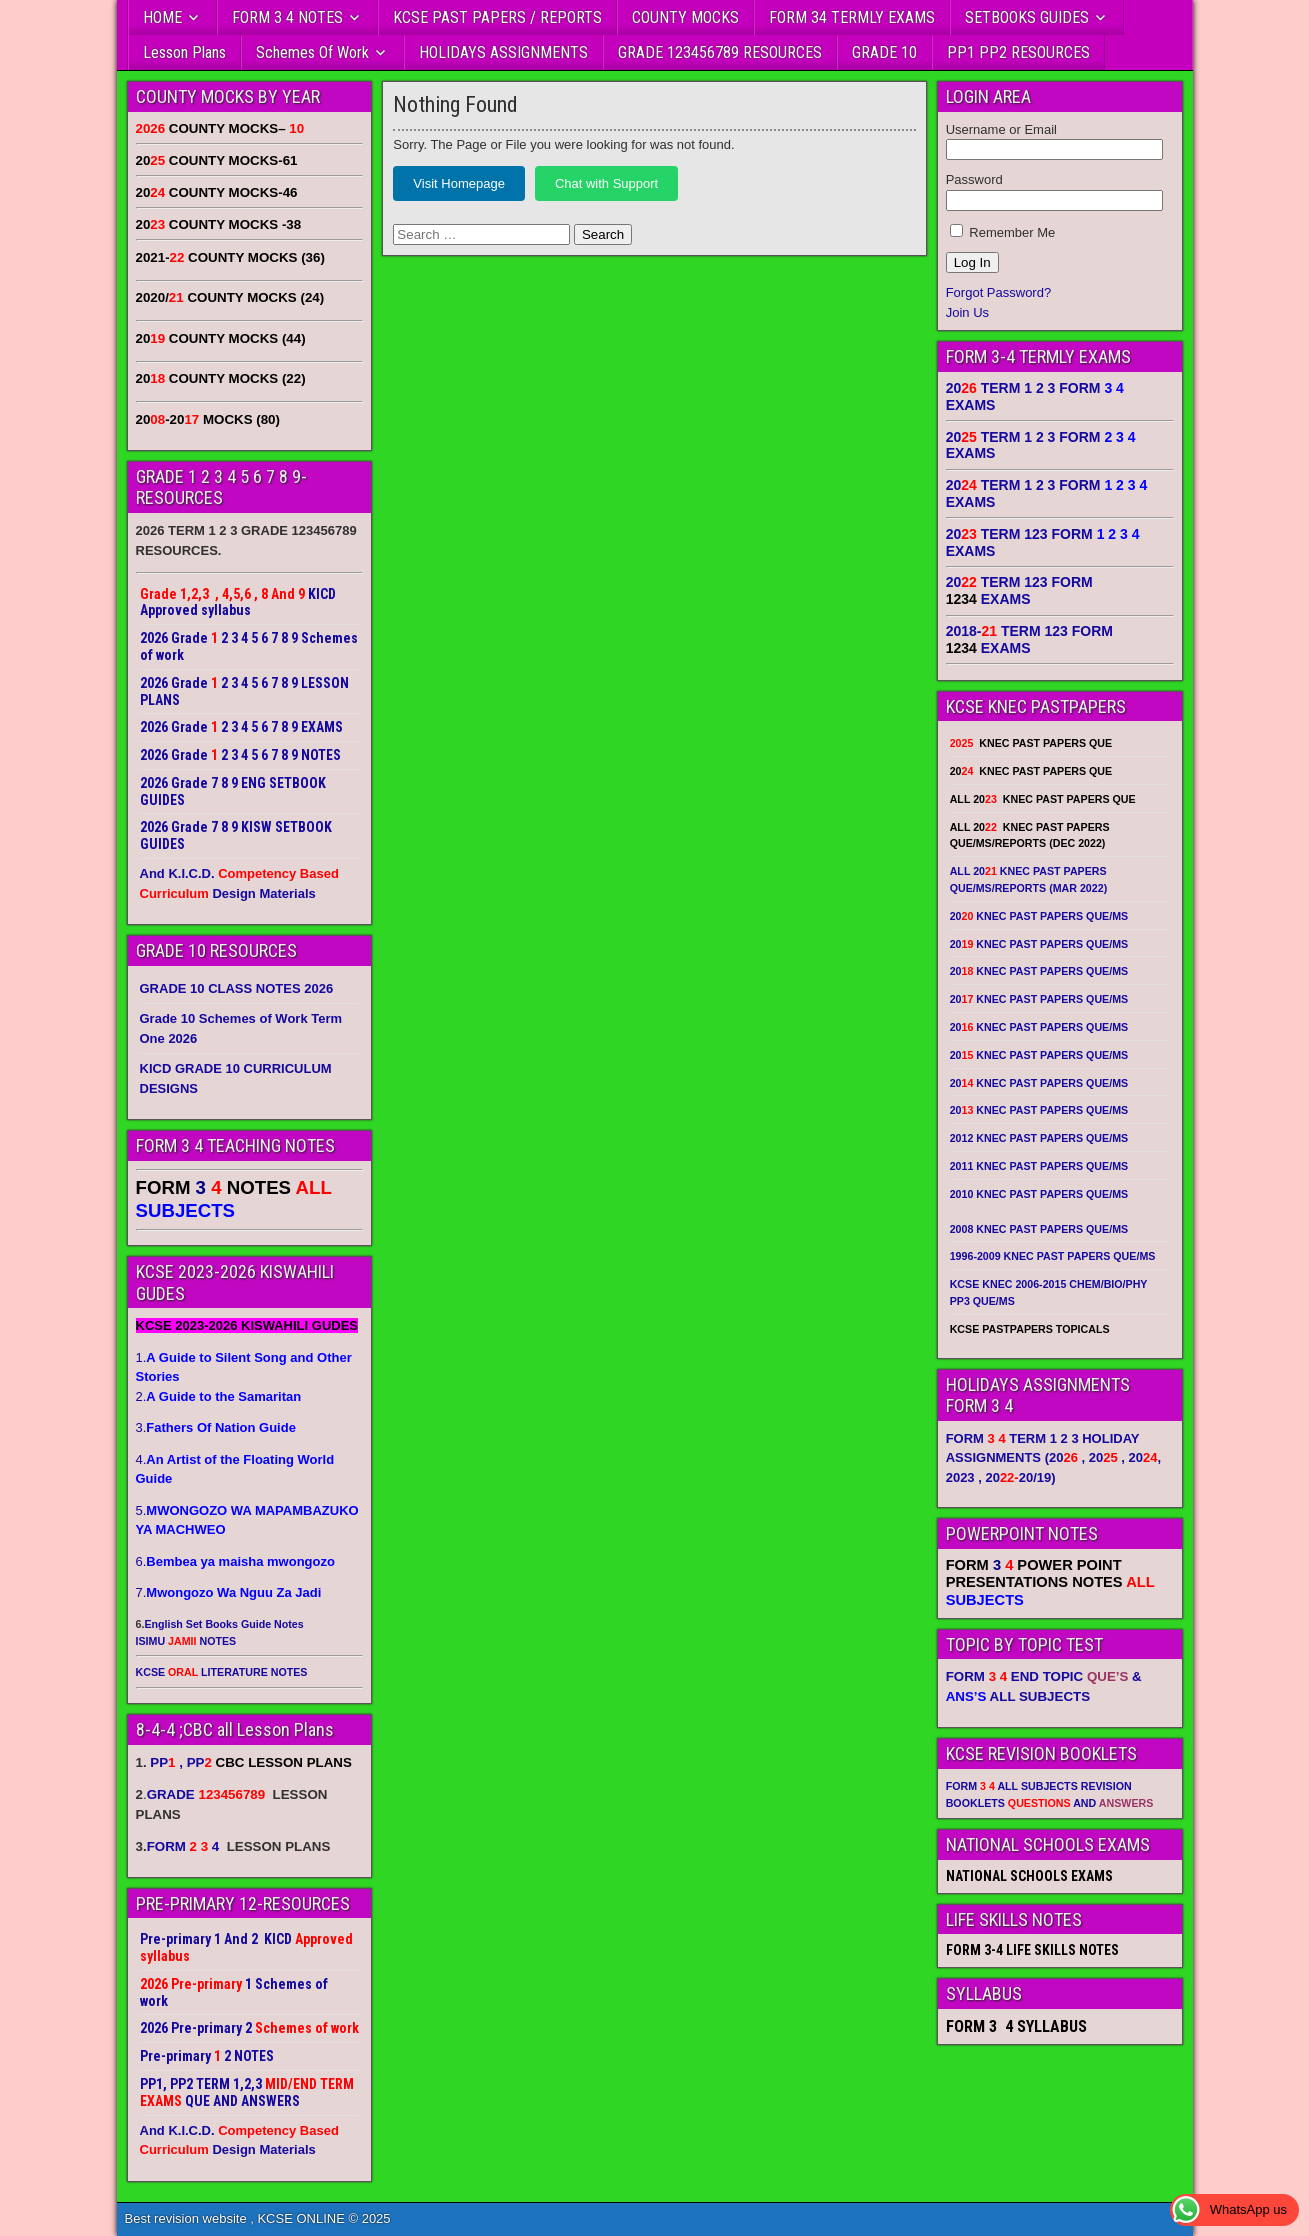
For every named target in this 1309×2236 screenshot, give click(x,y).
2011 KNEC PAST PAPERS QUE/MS (1039, 1166)
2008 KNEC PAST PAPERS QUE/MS (1039, 1229)
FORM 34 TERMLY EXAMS (852, 17)
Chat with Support (606, 183)
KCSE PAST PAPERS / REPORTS (497, 17)
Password (974, 179)
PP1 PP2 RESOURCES (1018, 52)
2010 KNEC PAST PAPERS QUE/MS (1039, 1194)
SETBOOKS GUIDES (1027, 17)
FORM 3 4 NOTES (287, 17)
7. (229, 1592)
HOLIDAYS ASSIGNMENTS (503, 52)
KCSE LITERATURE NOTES (222, 1672)
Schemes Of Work (312, 52)
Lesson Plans (184, 52)
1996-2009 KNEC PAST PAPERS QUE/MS (1053, 1256)
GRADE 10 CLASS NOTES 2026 (237, 988)
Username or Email (1001, 129)
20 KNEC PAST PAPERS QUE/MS (1039, 916)
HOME (162, 17)
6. (235, 1561)
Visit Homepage (459, 183)
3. (216, 1427)
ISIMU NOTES (186, 1641)
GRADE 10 (884, 52)
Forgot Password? (999, 292)
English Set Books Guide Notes (223, 1624)
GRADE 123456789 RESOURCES (720, 52)
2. (219, 1396)
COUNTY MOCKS (685, 17)
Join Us (967, 312)
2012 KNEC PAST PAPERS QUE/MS (1039, 1138)
